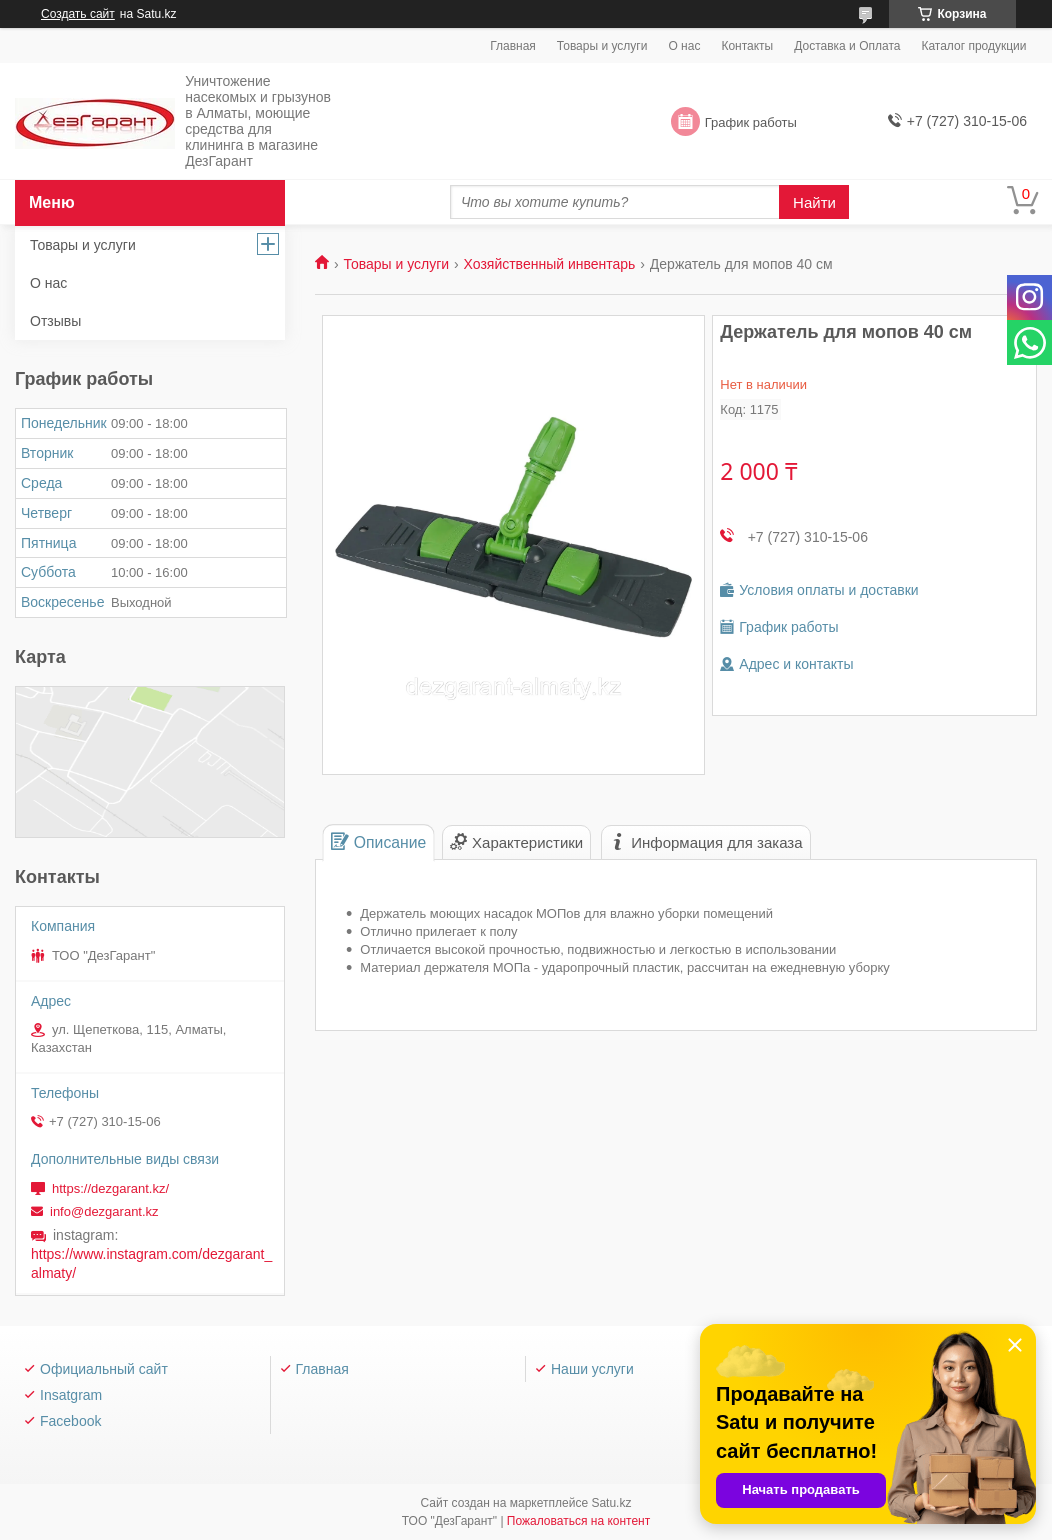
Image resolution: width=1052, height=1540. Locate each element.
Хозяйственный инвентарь (550, 264)
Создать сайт (78, 14)
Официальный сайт (104, 1369)
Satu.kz (611, 1503)
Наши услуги (592, 1369)
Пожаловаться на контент (578, 1521)
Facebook (70, 1421)
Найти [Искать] (814, 202)
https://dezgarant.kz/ (110, 1188)
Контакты (747, 46)
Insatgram (71, 1395)
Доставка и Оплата (847, 46)
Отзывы (55, 321)
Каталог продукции (973, 46)
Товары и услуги (602, 46)
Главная (513, 46)
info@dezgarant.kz (104, 1211)
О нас (684, 46)
